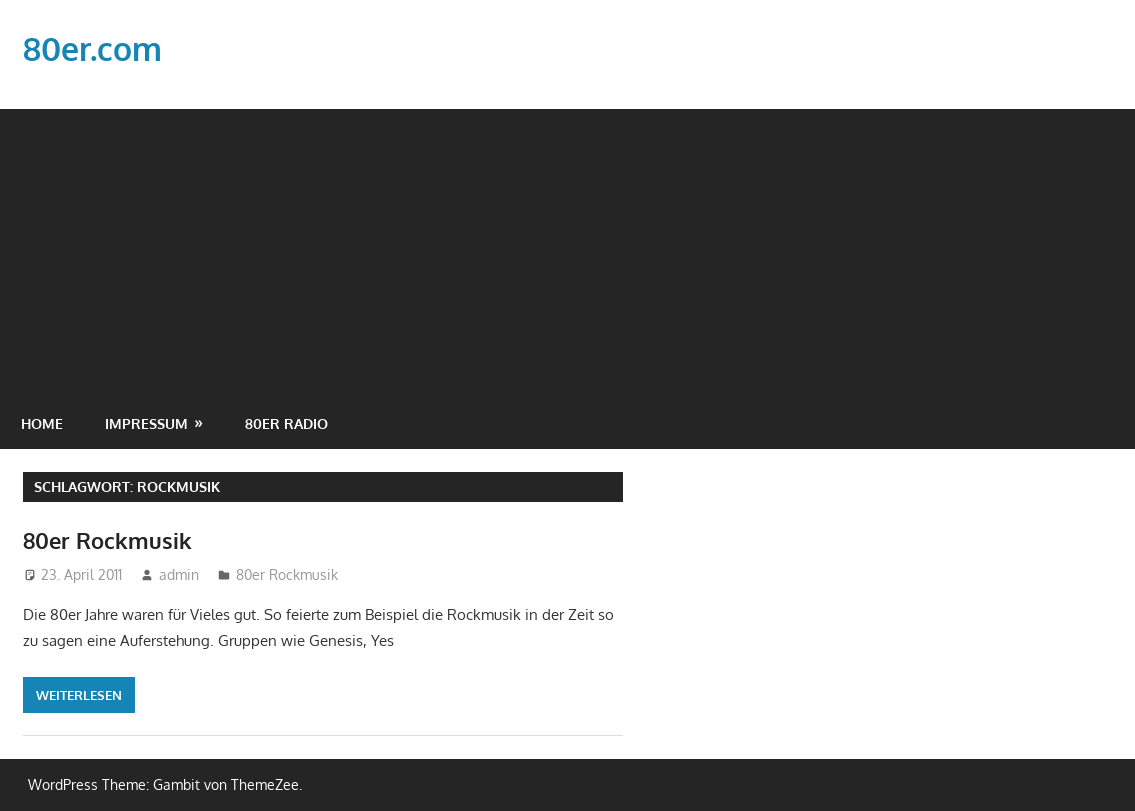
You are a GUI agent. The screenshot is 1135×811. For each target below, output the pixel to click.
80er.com (92, 48)
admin (179, 574)
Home (42, 423)
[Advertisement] (567, 249)
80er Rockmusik (107, 540)
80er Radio (286, 423)
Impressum (146, 423)
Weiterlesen (79, 695)
